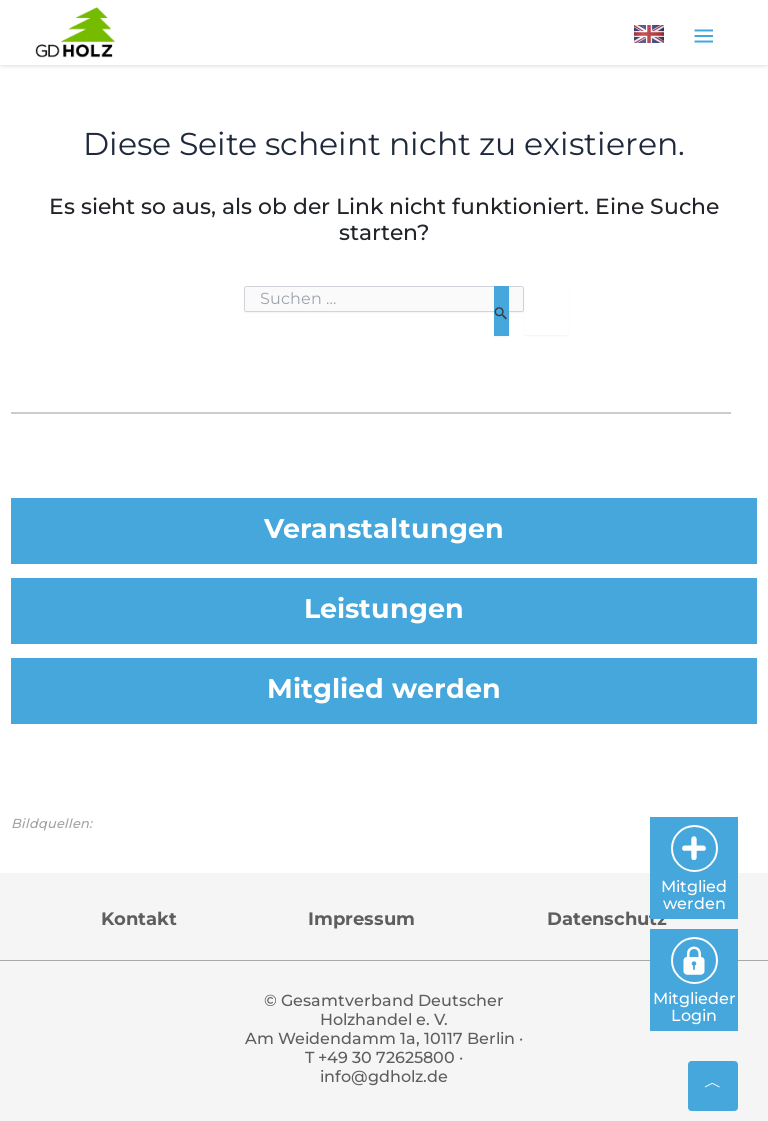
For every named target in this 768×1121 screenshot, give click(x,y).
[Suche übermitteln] (501, 311)
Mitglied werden (384, 688)
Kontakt (139, 919)
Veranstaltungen (384, 528)
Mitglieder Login (694, 981)
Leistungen (384, 608)
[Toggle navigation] (703, 35)
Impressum (361, 919)
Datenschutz (607, 919)
